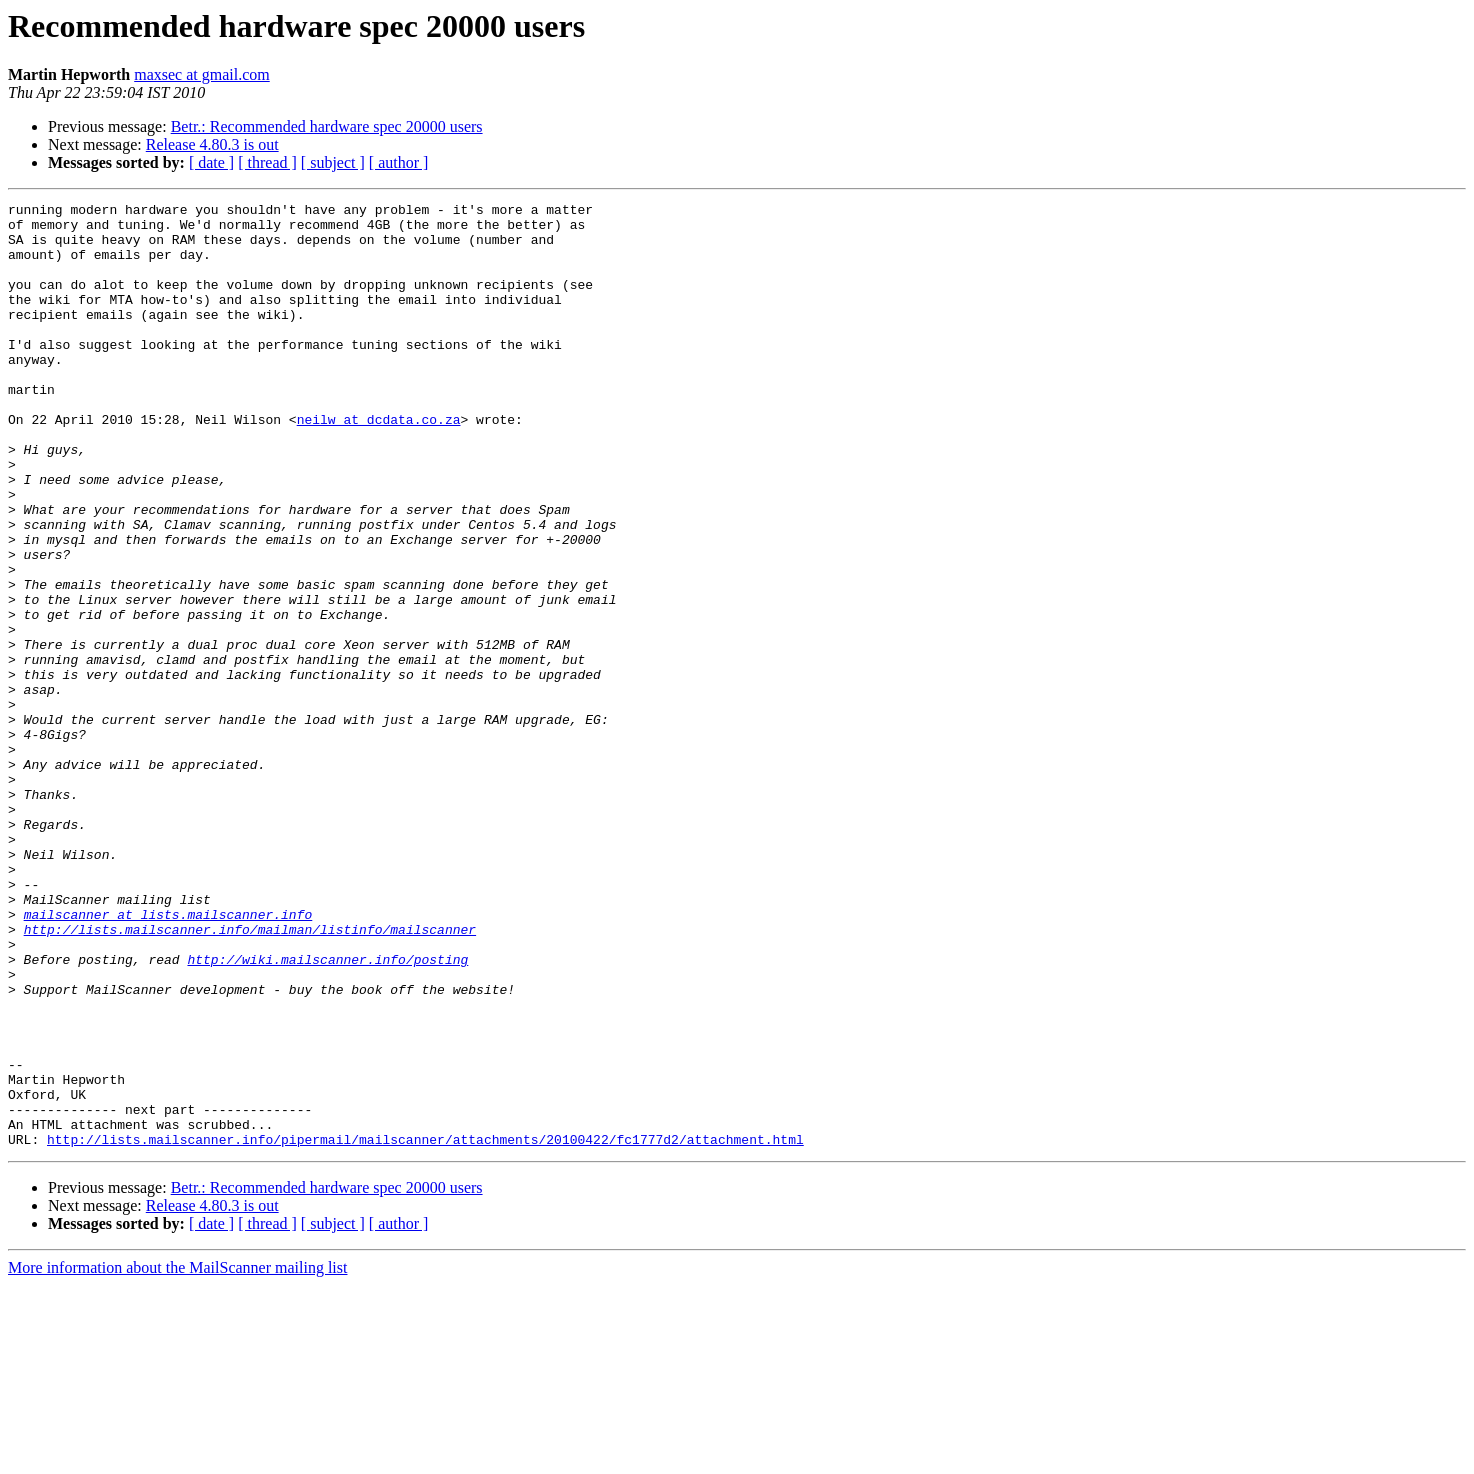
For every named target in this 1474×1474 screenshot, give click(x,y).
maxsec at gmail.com (202, 74)
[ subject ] (333, 162)
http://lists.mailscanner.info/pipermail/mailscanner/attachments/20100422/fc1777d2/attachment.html (425, 1328)
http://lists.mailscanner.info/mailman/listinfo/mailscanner (250, 1076)
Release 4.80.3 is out (212, 144)
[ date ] (211, 162)
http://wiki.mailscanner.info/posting (327, 1112)
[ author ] (399, 162)
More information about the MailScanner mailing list (177, 1456)
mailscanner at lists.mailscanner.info (168, 1058)
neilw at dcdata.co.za (379, 464)
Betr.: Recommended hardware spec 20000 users (327, 126)
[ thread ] (267, 162)
